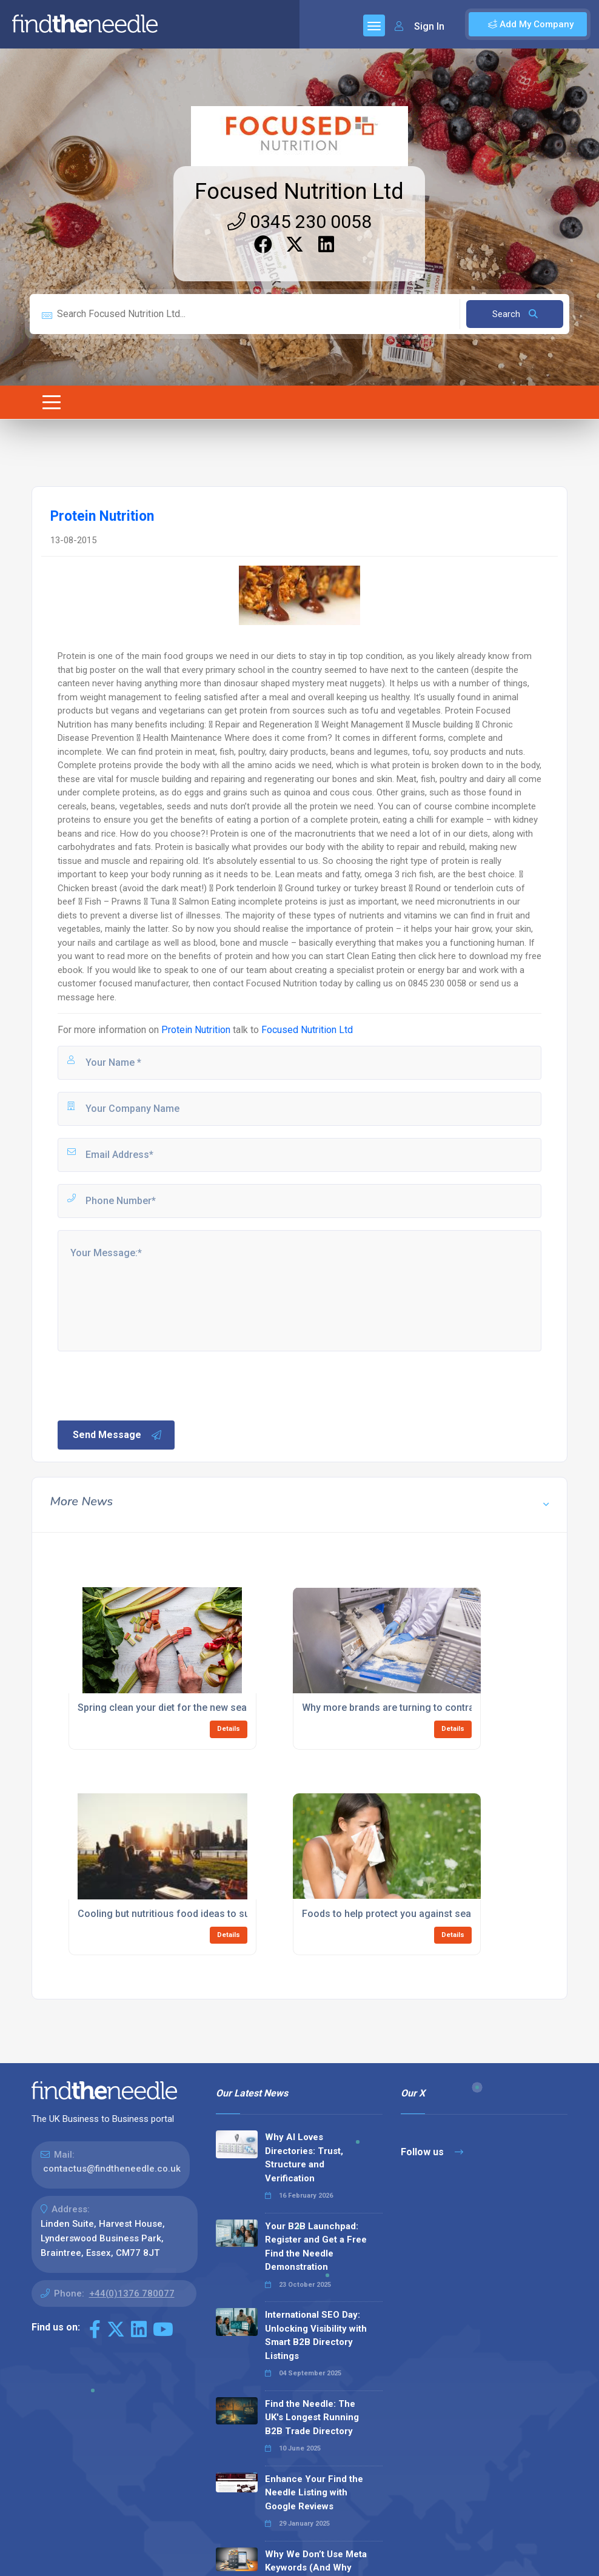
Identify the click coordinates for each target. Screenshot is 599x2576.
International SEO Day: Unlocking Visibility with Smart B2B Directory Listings (316, 2335)
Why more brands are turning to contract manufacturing (426, 1707)
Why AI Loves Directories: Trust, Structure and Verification (304, 2158)
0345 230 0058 (299, 221)
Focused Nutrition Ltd (299, 191)
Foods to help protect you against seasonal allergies (419, 1913)
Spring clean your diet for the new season (171, 1707)
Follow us (432, 2152)
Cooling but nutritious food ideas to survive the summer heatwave (225, 1913)
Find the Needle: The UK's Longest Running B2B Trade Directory (312, 2417)
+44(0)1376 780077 (132, 2293)
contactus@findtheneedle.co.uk (112, 2168)
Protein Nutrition (195, 1029)
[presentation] (148, 1384)
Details (228, 1729)
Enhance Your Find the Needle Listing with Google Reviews (314, 2493)
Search (515, 314)
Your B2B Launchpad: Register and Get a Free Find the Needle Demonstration (316, 2247)
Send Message (117, 1435)
